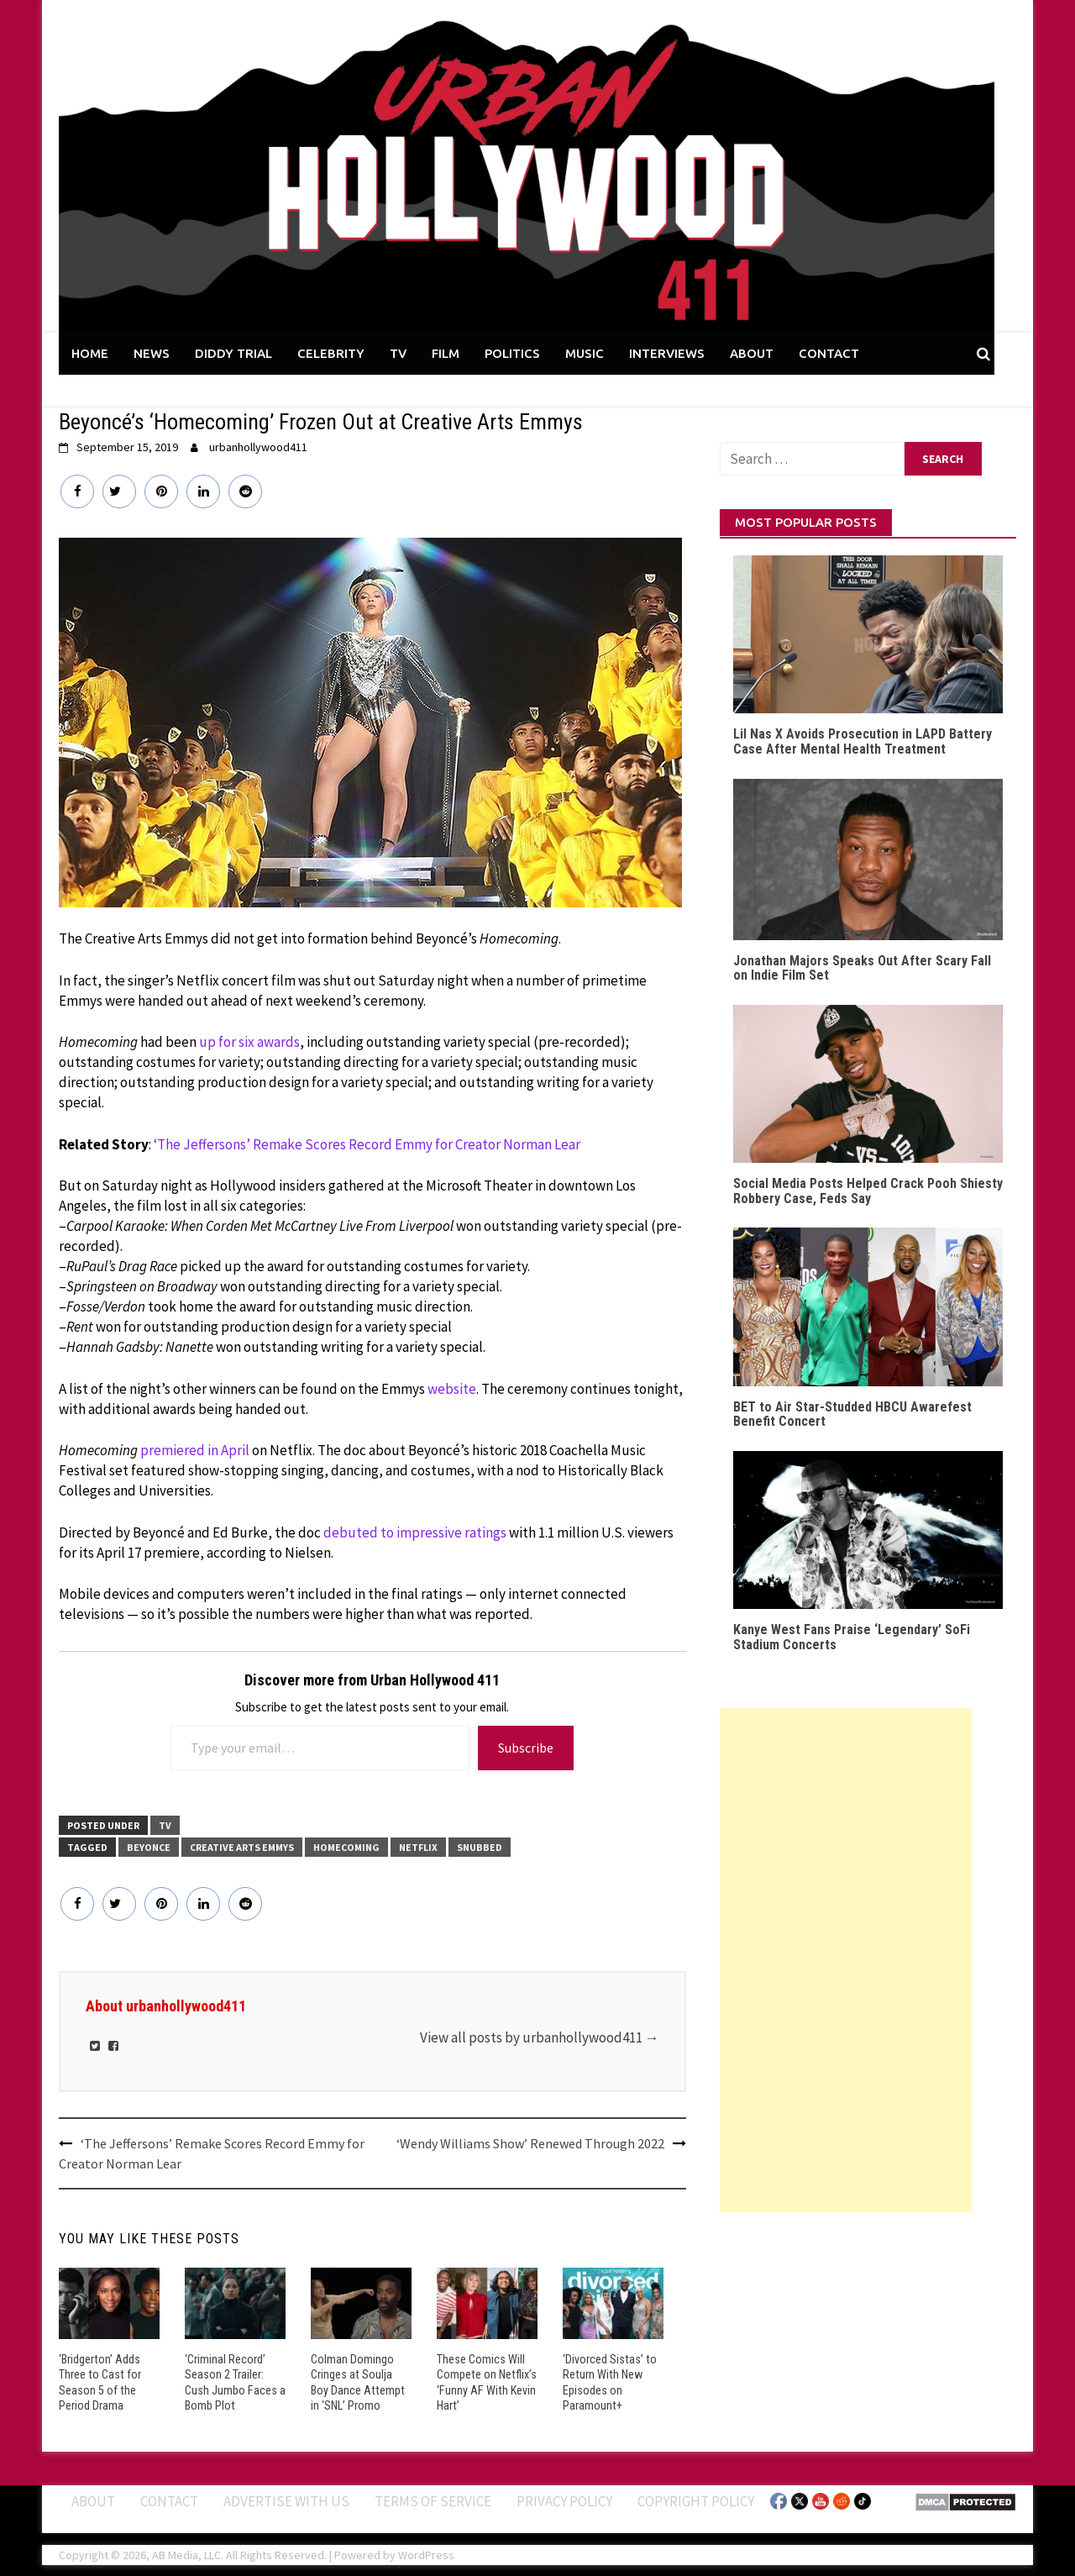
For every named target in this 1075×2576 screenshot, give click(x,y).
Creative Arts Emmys (242, 1847)
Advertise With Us (286, 2499)
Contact (169, 2499)
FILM (445, 353)
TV (398, 353)
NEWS (152, 353)
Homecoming (346, 1847)
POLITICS (512, 353)
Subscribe (525, 1747)
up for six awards (249, 1042)
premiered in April (194, 1450)
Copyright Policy (695, 2499)
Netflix (418, 1847)
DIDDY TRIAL (233, 353)
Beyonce (148, 1847)
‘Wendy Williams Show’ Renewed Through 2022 (530, 2143)
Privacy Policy (564, 2499)
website (451, 1389)
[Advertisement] (846, 1960)
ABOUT (751, 353)
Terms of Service (433, 2499)
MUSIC (584, 353)
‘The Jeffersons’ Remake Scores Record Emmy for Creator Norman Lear (367, 1144)
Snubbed (479, 1847)
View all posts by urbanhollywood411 (539, 2037)
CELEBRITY (330, 353)
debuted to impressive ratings (414, 1532)
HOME (89, 353)
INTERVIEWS (667, 353)
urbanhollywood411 (258, 447)
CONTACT (829, 353)
